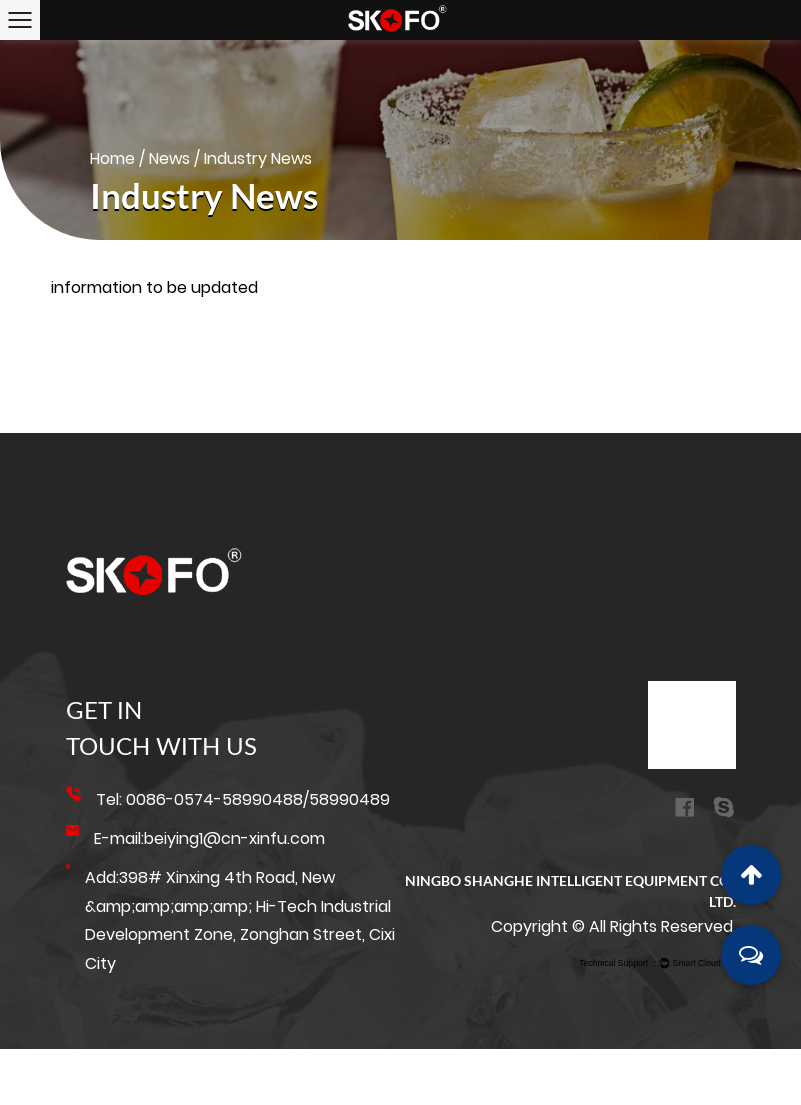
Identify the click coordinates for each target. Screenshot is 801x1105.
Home (112, 158)
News (169, 158)
